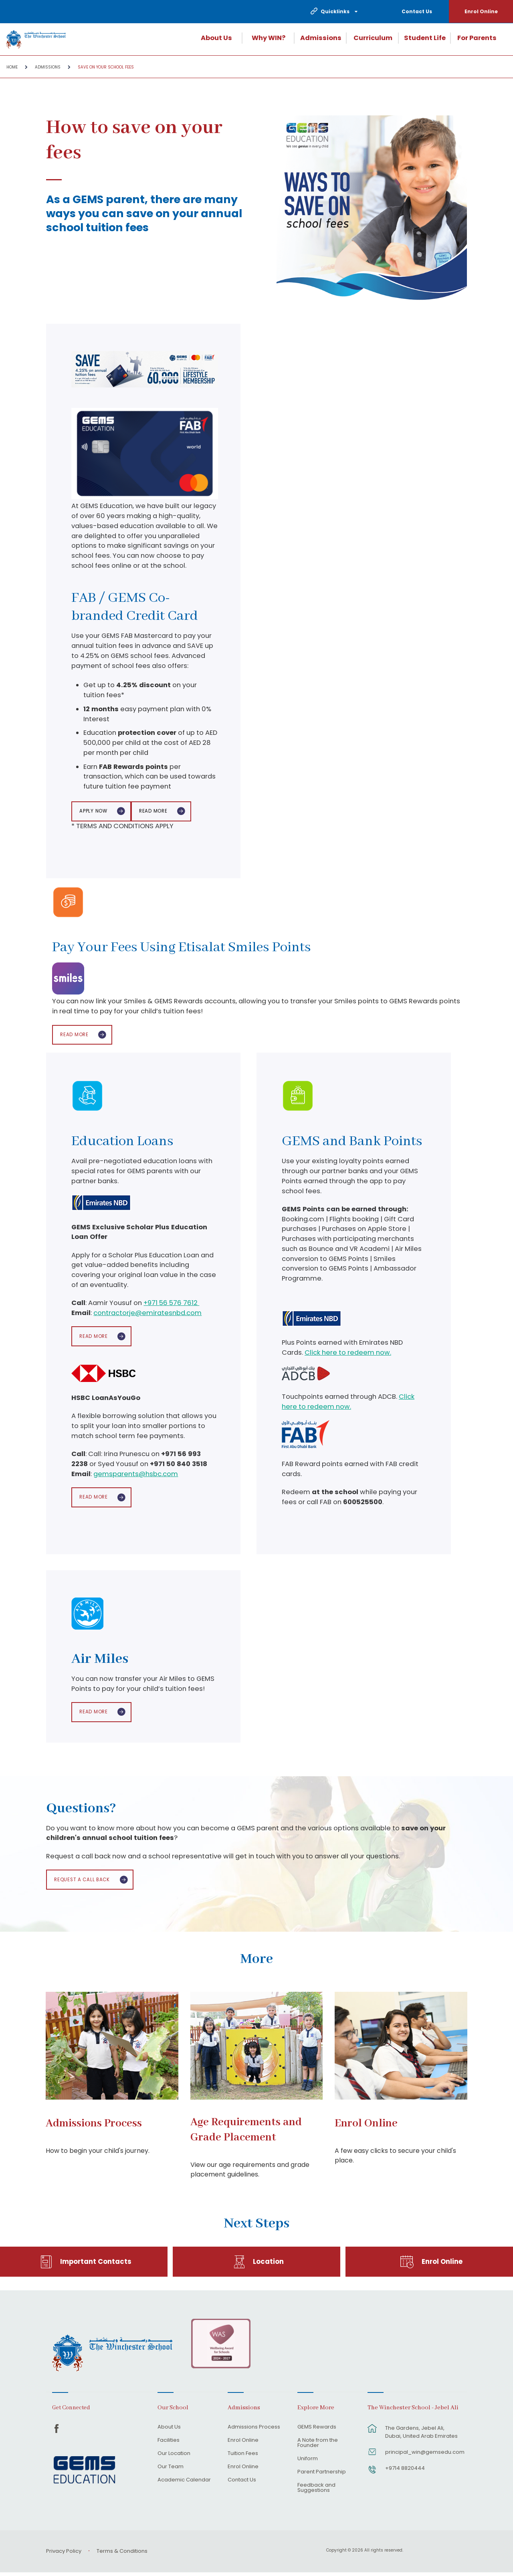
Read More (156, 811)
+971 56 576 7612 (171, 1304)
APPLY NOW (94, 811)
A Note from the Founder (317, 2446)
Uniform (307, 2462)
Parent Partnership (321, 2475)
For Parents (477, 38)
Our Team (171, 2470)
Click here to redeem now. (348, 1354)
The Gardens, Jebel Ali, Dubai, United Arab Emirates (421, 2435)
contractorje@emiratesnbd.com (147, 1314)
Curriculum (372, 38)
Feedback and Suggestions (316, 2491)
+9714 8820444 (405, 2471)
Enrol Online (481, 11)
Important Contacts (96, 2265)
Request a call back (83, 1882)
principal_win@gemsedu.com (421, 2455)
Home (12, 67)
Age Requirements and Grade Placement (246, 2133)
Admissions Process (94, 2127)
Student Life (425, 38)
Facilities (169, 2444)
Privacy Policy (63, 2554)
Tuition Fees (243, 2457)
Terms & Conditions (122, 2554)
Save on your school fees (106, 67)
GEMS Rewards (316, 2430)
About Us (216, 38)
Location (268, 2265)
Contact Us (417, 11)
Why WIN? (268, 38)
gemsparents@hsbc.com (135, 1476)
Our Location (174, 2457)
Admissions (320, 38)
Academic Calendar (184, 2483)
